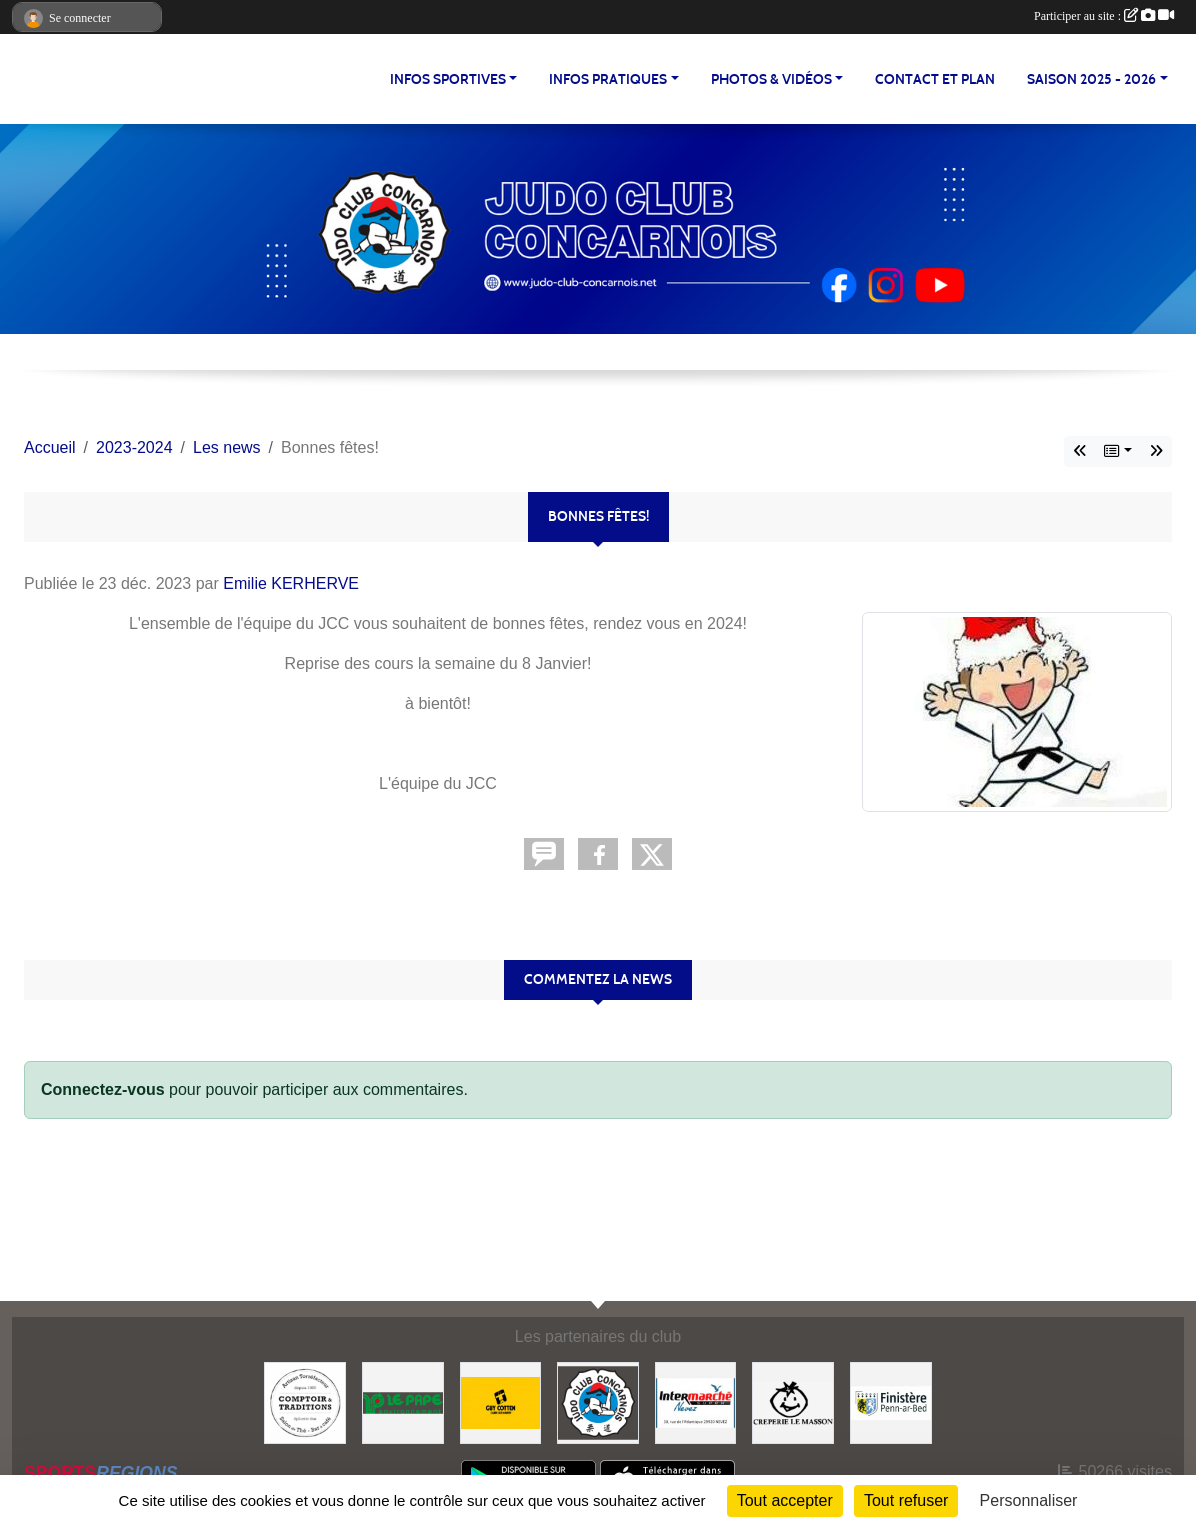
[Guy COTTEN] (501, 1401)
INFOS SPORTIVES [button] (448, 79)
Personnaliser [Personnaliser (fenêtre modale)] (1029, 1500)
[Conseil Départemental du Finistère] (891, 1401)
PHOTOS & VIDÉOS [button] (771, 79)
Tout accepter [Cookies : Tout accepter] (785, 1500)
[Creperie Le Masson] (793, 1401)
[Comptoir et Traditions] (305, 1401)
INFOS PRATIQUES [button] (608, 79)
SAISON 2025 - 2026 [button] (1091, 79)
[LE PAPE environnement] (403, 1401)
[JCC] (598, 1401)
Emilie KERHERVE (291, 583)
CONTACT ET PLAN (935, 79)
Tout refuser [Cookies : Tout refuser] (906, 1500)
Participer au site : (1104, 16)
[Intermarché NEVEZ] (696, 1401)
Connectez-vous (103, 1089)
